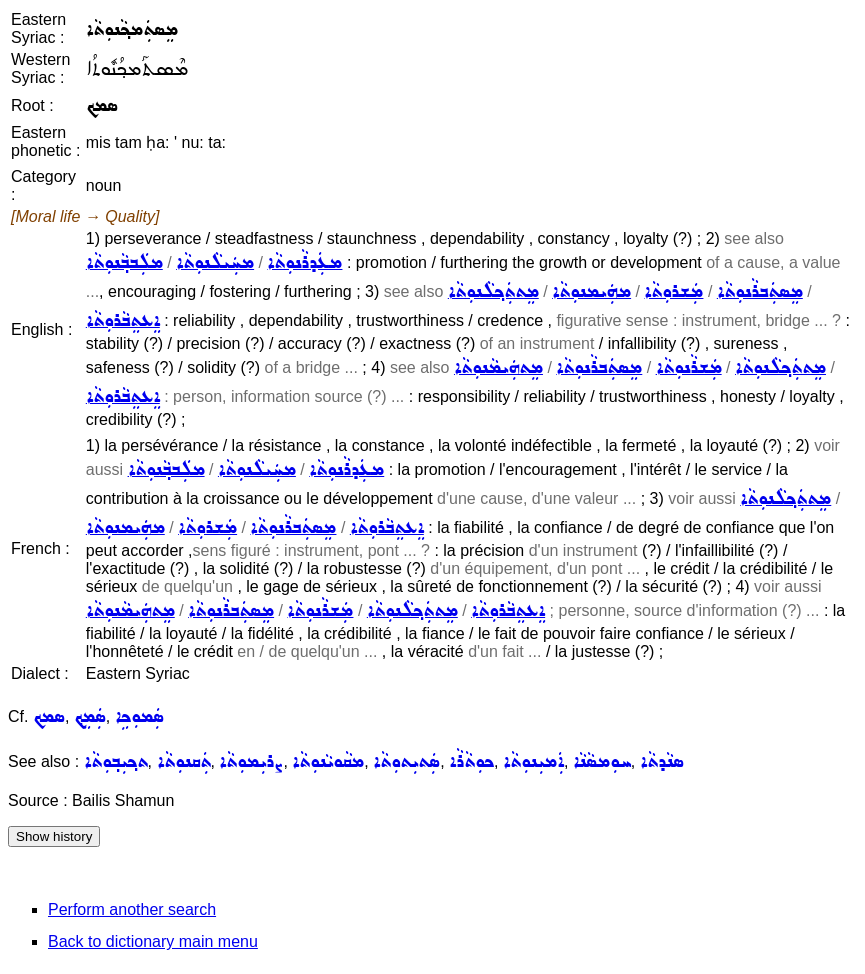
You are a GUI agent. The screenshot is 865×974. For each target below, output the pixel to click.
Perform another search (132, 909)
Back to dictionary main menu (153, 941)
